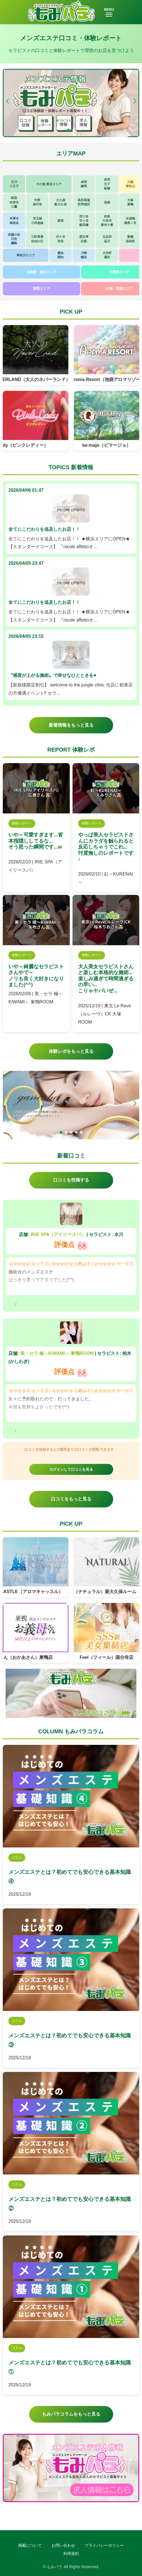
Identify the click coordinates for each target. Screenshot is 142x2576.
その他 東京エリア (49, 184)
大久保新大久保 (60, 202)
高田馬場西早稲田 (84, 202)
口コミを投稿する (71, 1180)
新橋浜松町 (130, 238)
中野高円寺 (37, 202)
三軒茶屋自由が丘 (37, 238)
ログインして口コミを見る (71, 1469)
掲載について (30, 2545)
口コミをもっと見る (71, 1498)
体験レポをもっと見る (71, 1051)
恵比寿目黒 (84, 238)
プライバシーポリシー (104, 2545)
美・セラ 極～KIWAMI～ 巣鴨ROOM (57, 1353)
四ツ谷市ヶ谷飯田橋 (84, 221)
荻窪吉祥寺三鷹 (14, 202)
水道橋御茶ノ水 (130, 220)
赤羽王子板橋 (107, 184)
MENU (109, 12)
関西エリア (41, 289)
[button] (134, 101)
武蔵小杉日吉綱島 (14, 239)
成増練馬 (84, 184)
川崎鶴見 (84, 255)
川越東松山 (130, 184)
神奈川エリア (26, 255)
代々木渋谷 (60, 238)
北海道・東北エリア (41, 272)
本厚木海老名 (14, 220)
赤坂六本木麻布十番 (107, 221)
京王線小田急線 (37, 220)
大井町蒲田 (107, 255)
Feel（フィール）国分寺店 (106, 1657)
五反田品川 (107, 238)
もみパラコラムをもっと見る (71, 2414)
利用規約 (71, 2553)
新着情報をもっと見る (71, 725)
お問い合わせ (63, 2545)
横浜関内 (60, 255)
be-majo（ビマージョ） (106, 445)
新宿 (60, 220)
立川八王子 (14, 184)
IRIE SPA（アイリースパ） (58, 1234)
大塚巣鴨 (130, 202)
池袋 (107, 202)
